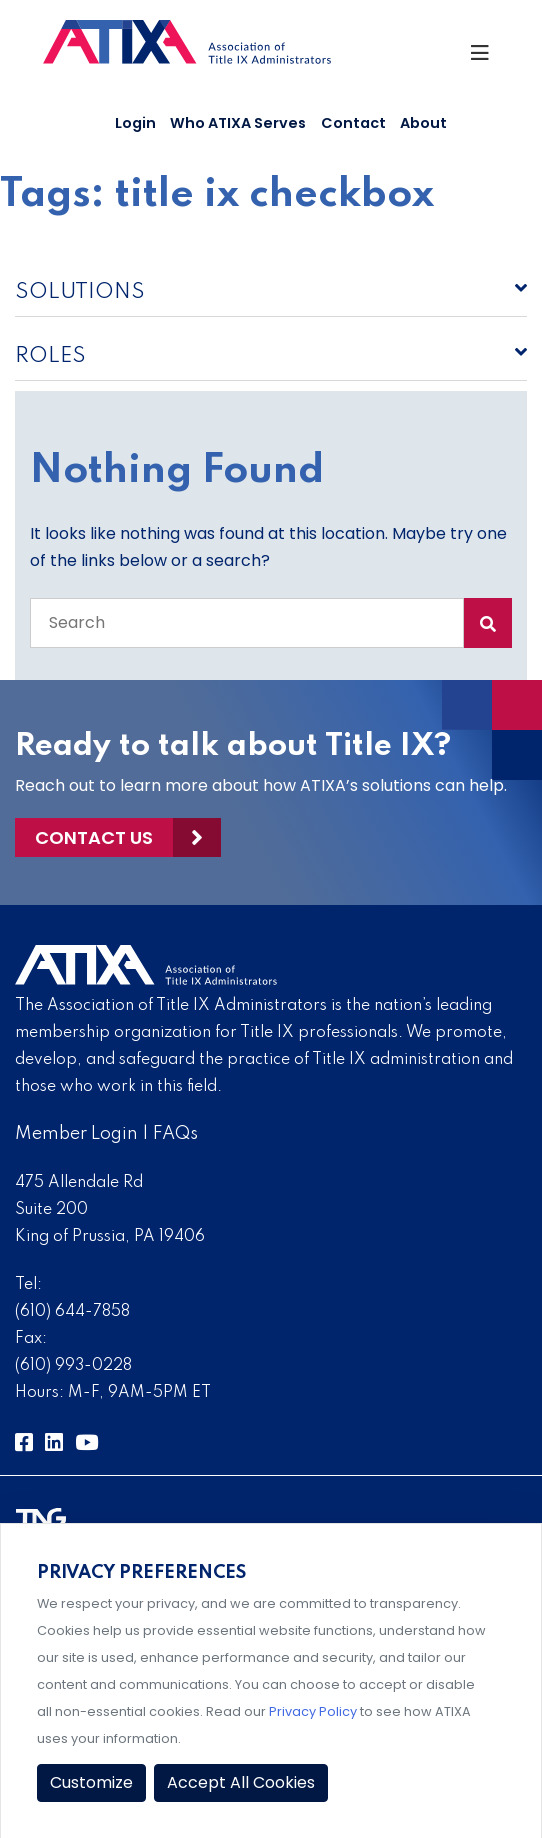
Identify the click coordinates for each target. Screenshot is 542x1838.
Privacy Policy (313, 1711)
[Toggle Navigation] (484, 58)
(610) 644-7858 (72, 1312)
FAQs (175, 1134)
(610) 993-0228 (73, 1366)
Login (135, 123)
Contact (353, 123)
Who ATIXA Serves (238, 123)
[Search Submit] (488, 623)
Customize (91, 1782)
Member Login (76, 1134)
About (423, 123)
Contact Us (94, 837)
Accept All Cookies (241, 1782)
